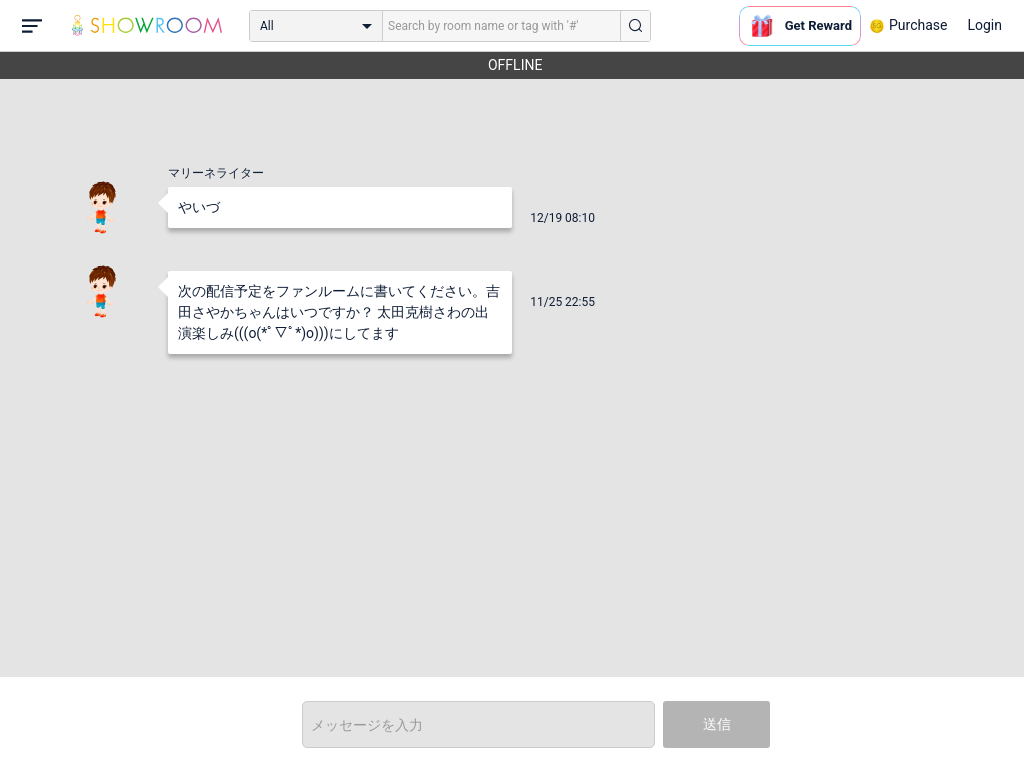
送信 (717, 724)
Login (984, 25)
